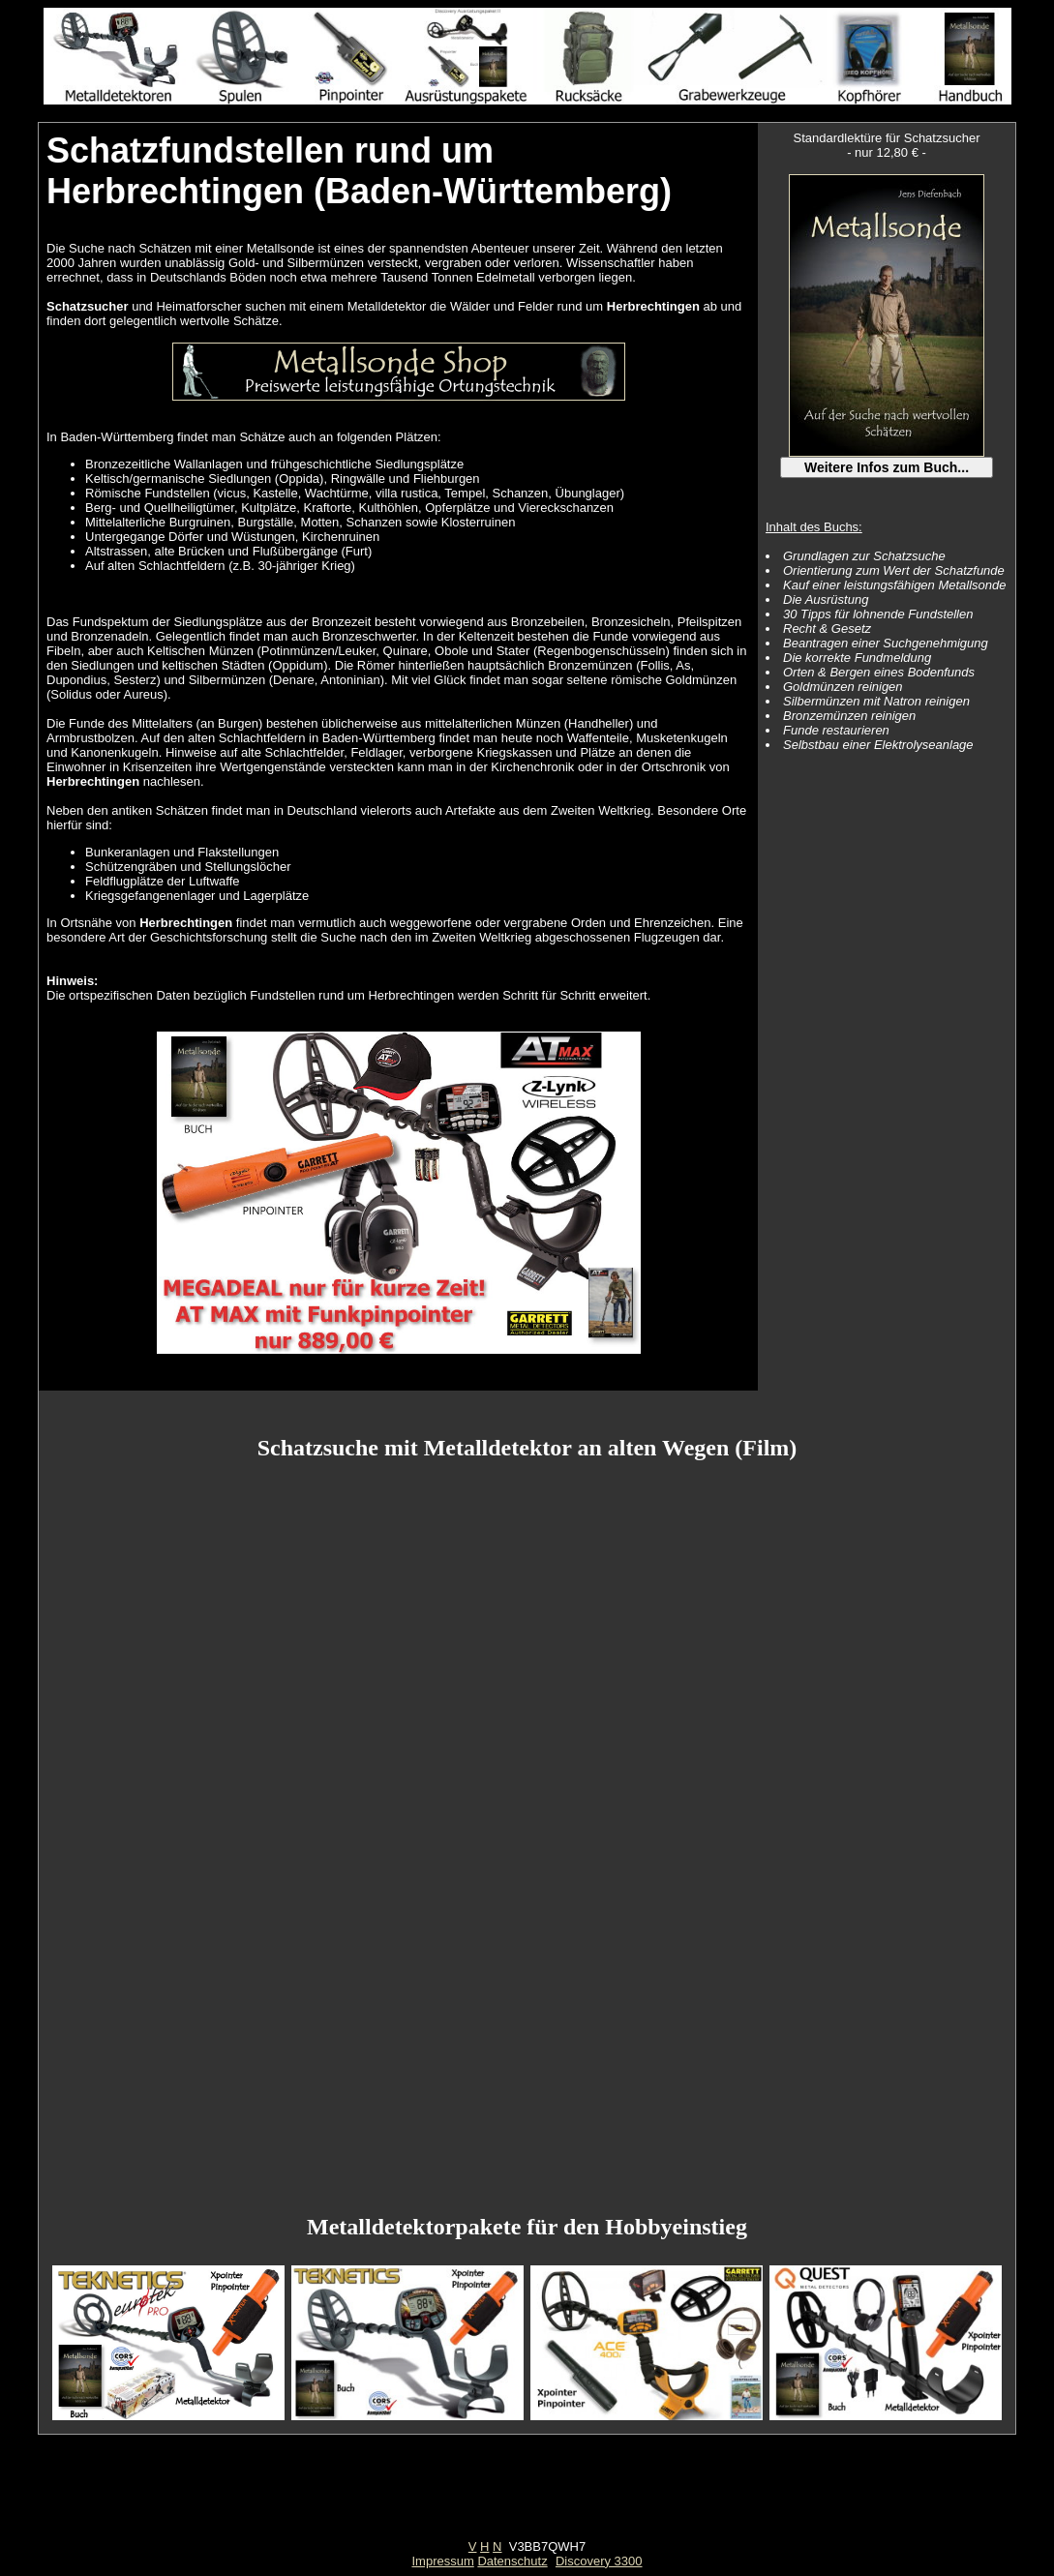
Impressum (442, 2561)
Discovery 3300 (599, 2561)
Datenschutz (512, 2561)
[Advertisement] (527, 2495)
